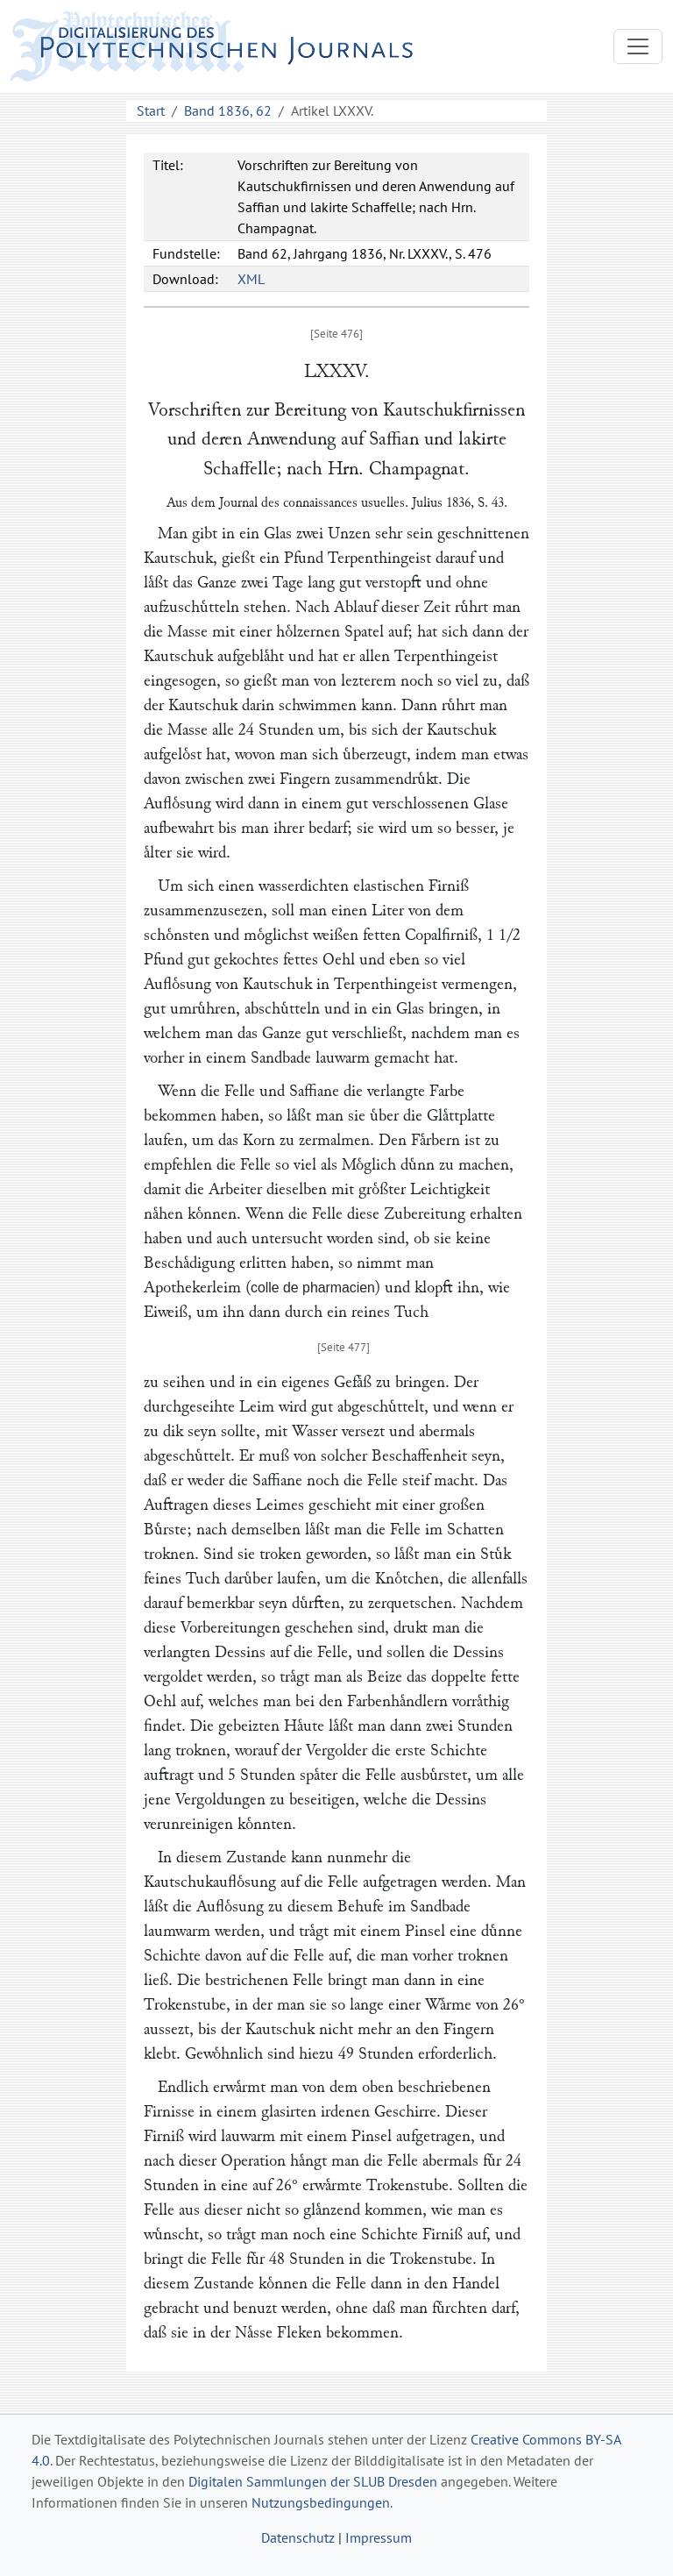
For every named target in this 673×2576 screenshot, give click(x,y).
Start (151, 110)
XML (251, 279)
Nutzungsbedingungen (320, 2502)
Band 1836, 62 (228, 110)
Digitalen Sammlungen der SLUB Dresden (312, 2481)
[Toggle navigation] (637, 46)
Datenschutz (298, 2537)
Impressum (378, 2537)
